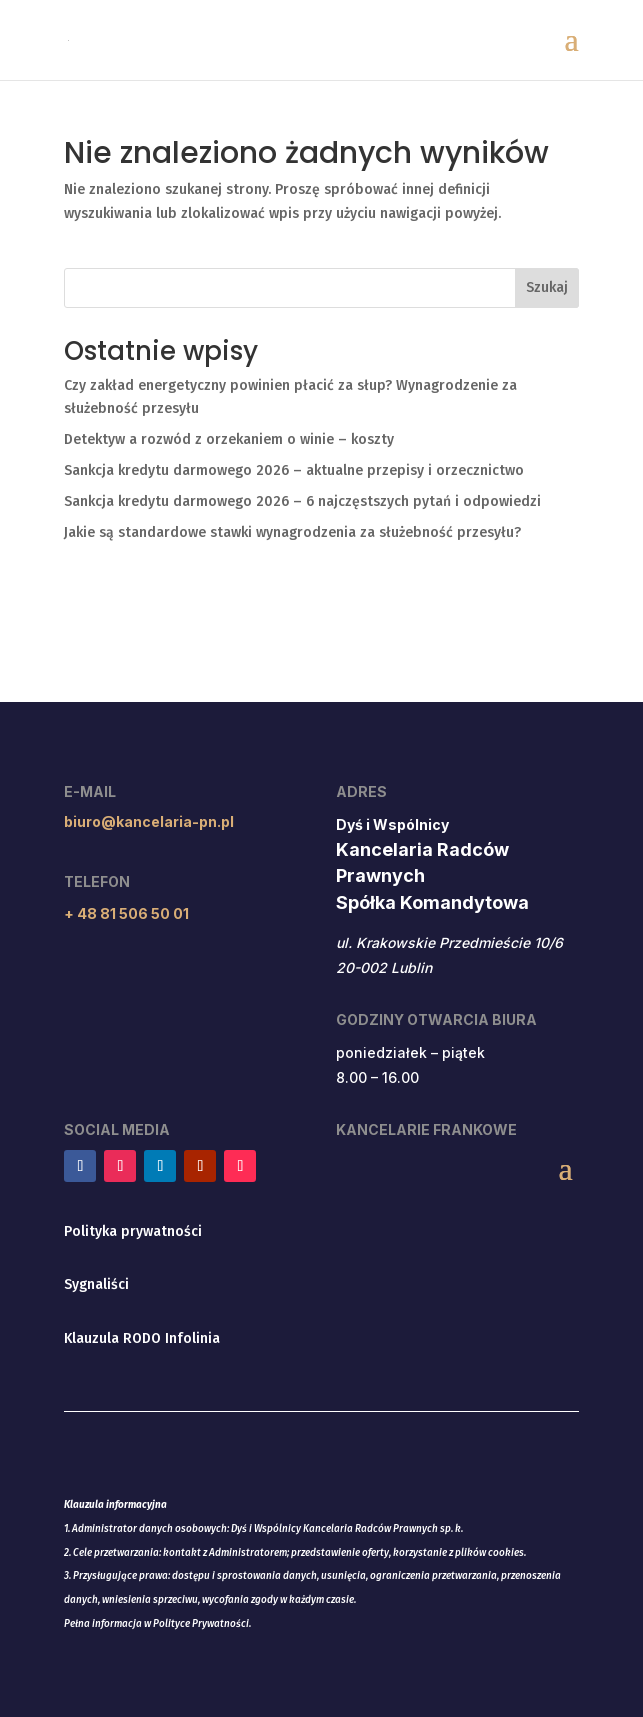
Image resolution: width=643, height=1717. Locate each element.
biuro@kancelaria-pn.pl (149, 821)
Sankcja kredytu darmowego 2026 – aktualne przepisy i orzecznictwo (294, 470)
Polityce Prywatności (201, 1624)
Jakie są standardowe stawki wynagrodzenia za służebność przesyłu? (292, 532)
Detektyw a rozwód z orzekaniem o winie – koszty (229, 439)
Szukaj (547, 287)
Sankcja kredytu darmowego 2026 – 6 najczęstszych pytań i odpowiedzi (302, 501)
